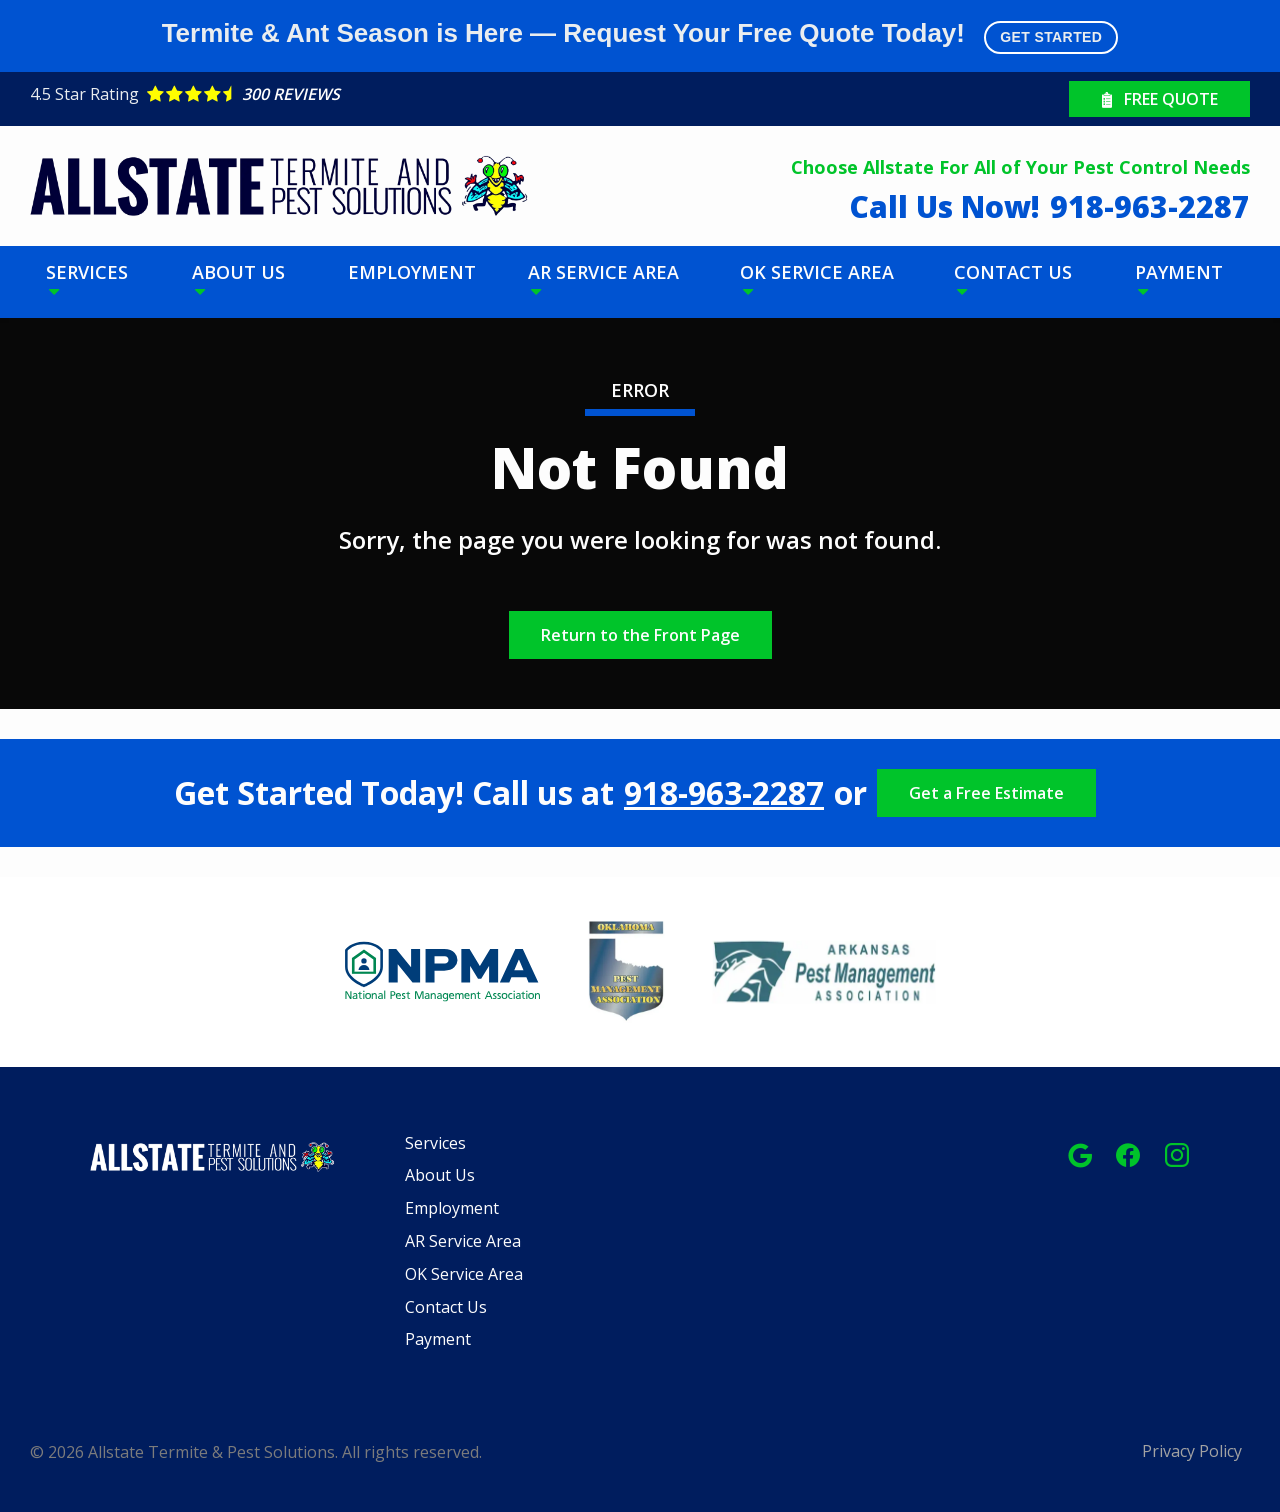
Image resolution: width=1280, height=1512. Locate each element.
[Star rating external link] (335, 94)
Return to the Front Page (640, 635)
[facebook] (1128, 1153)
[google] (1080, 1153)
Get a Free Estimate (986, 793)
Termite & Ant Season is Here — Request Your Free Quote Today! (640, 36)
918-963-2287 (724, 793)
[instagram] (1177, 1153)
